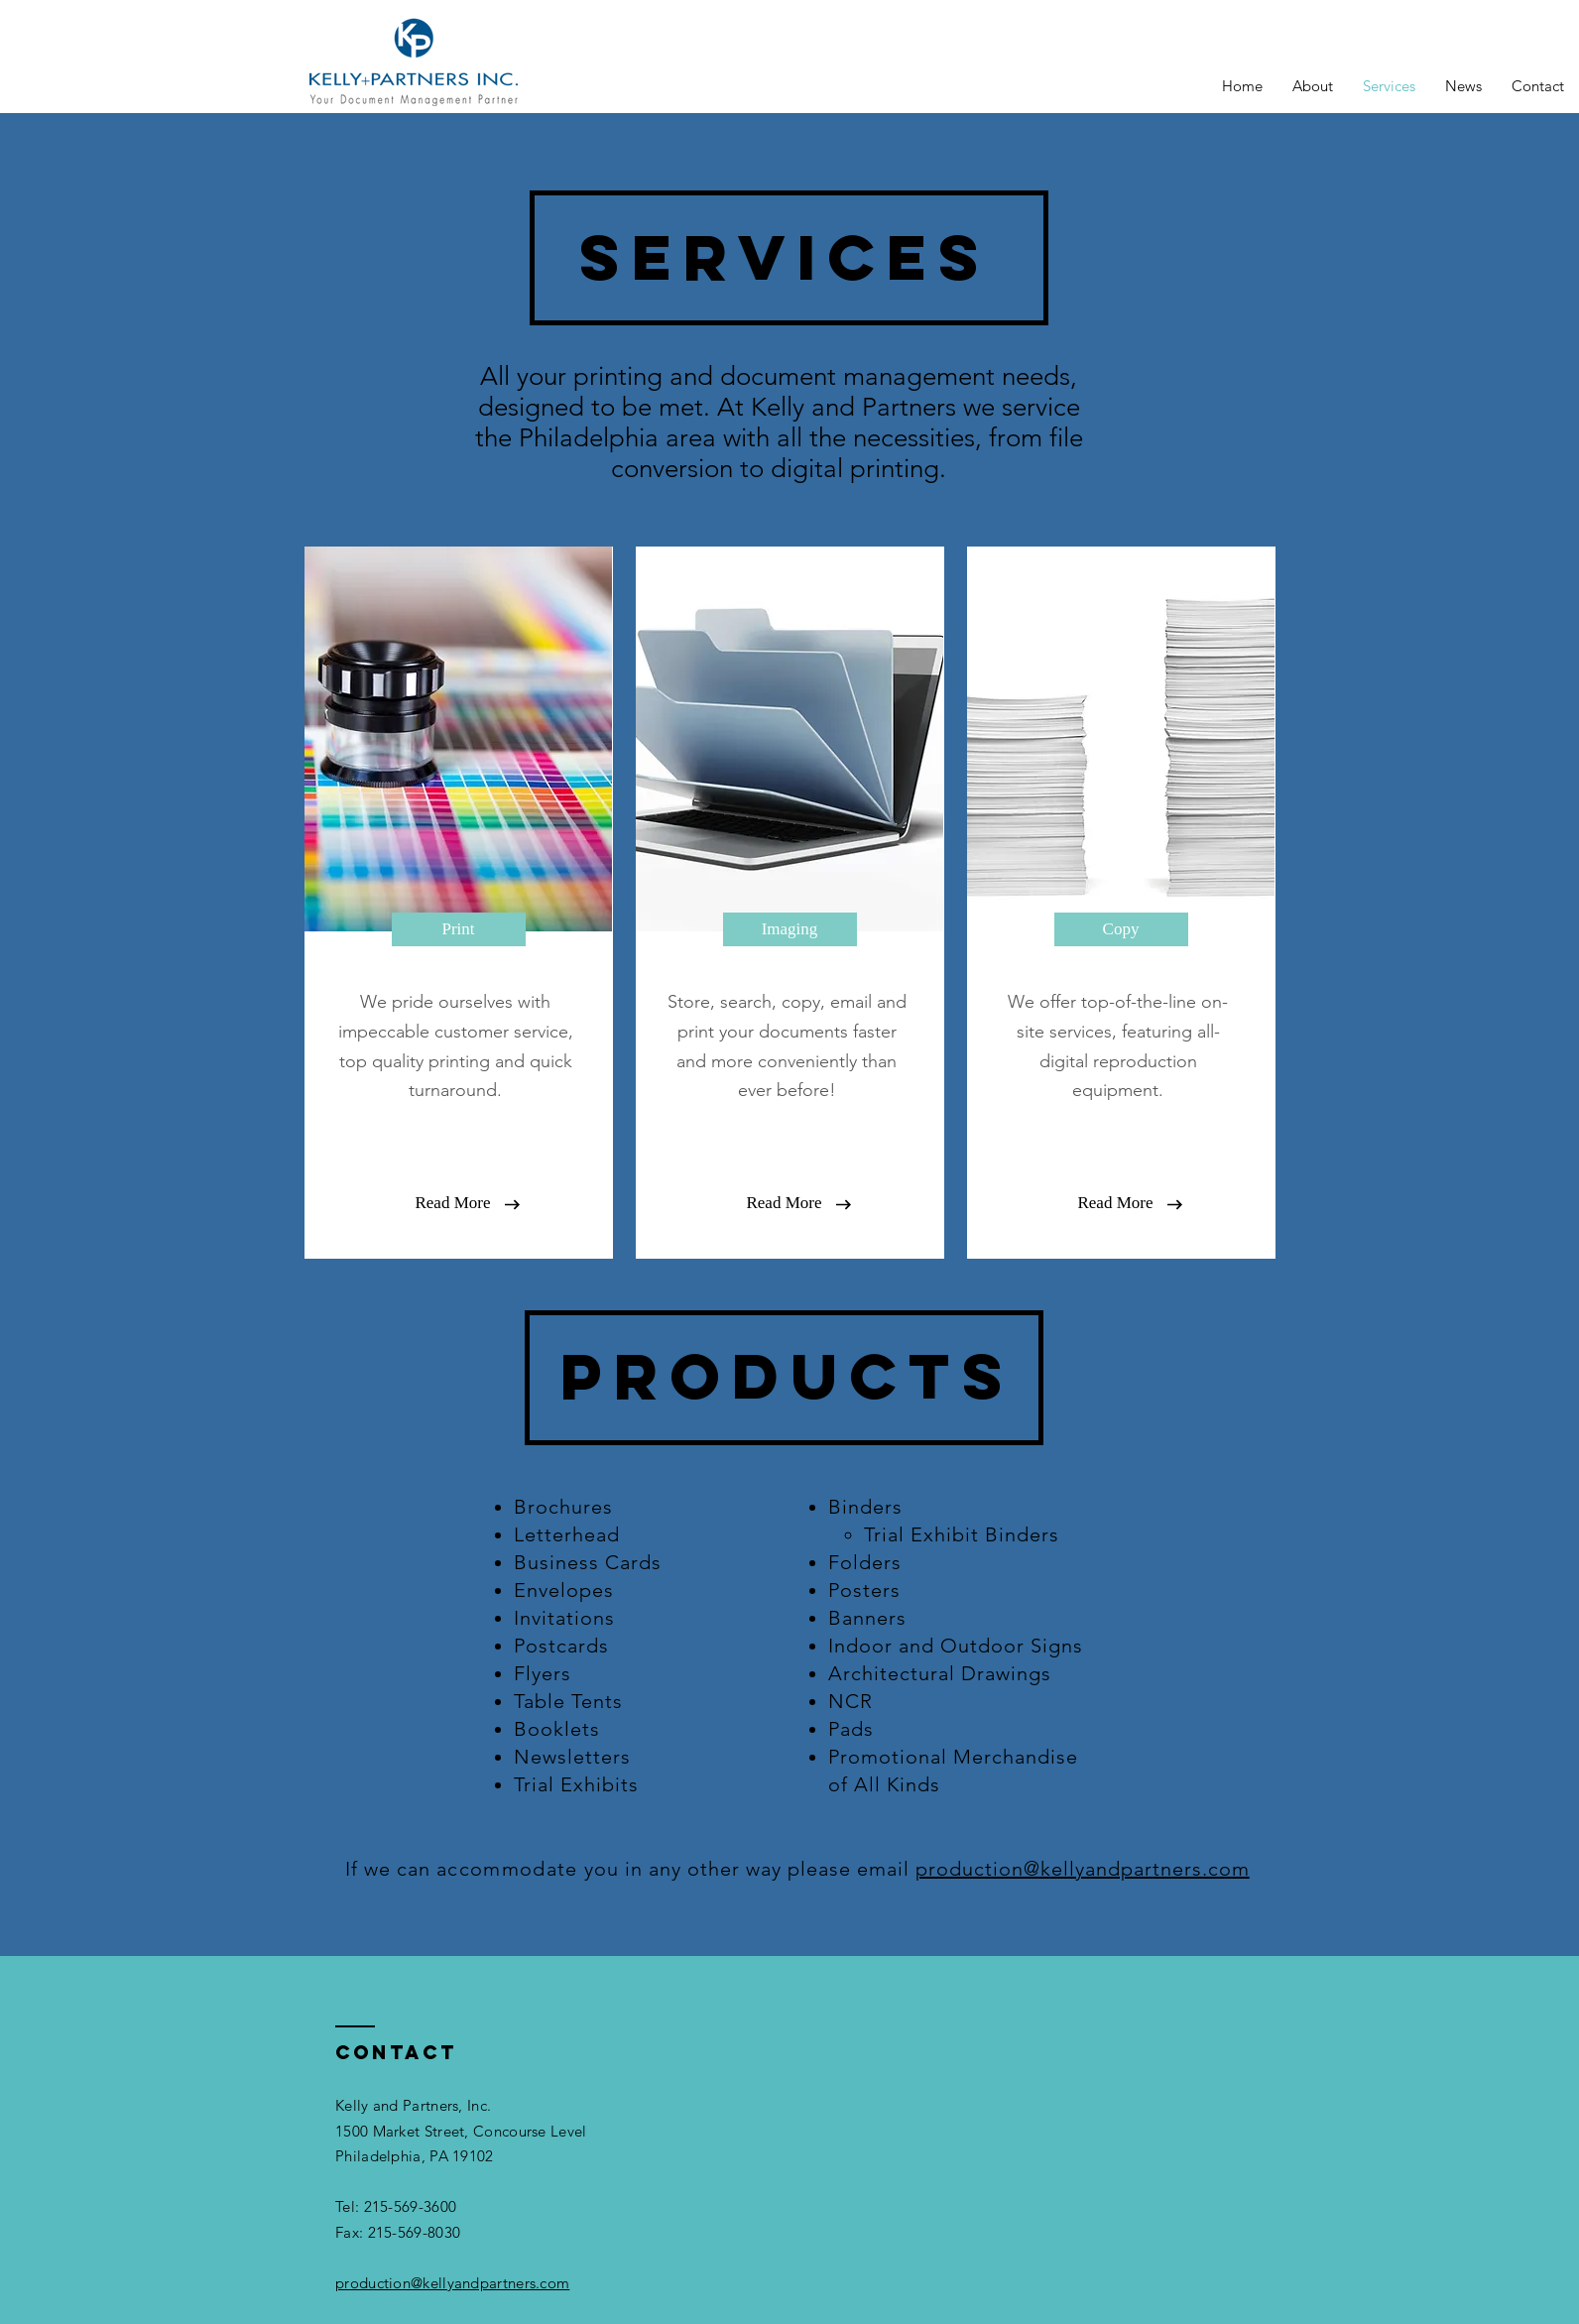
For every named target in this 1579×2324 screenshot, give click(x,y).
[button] (453, 1203)
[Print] (459, 929)
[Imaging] (790, 929)
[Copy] (1121, 929)
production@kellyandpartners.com (1082, 1869)
